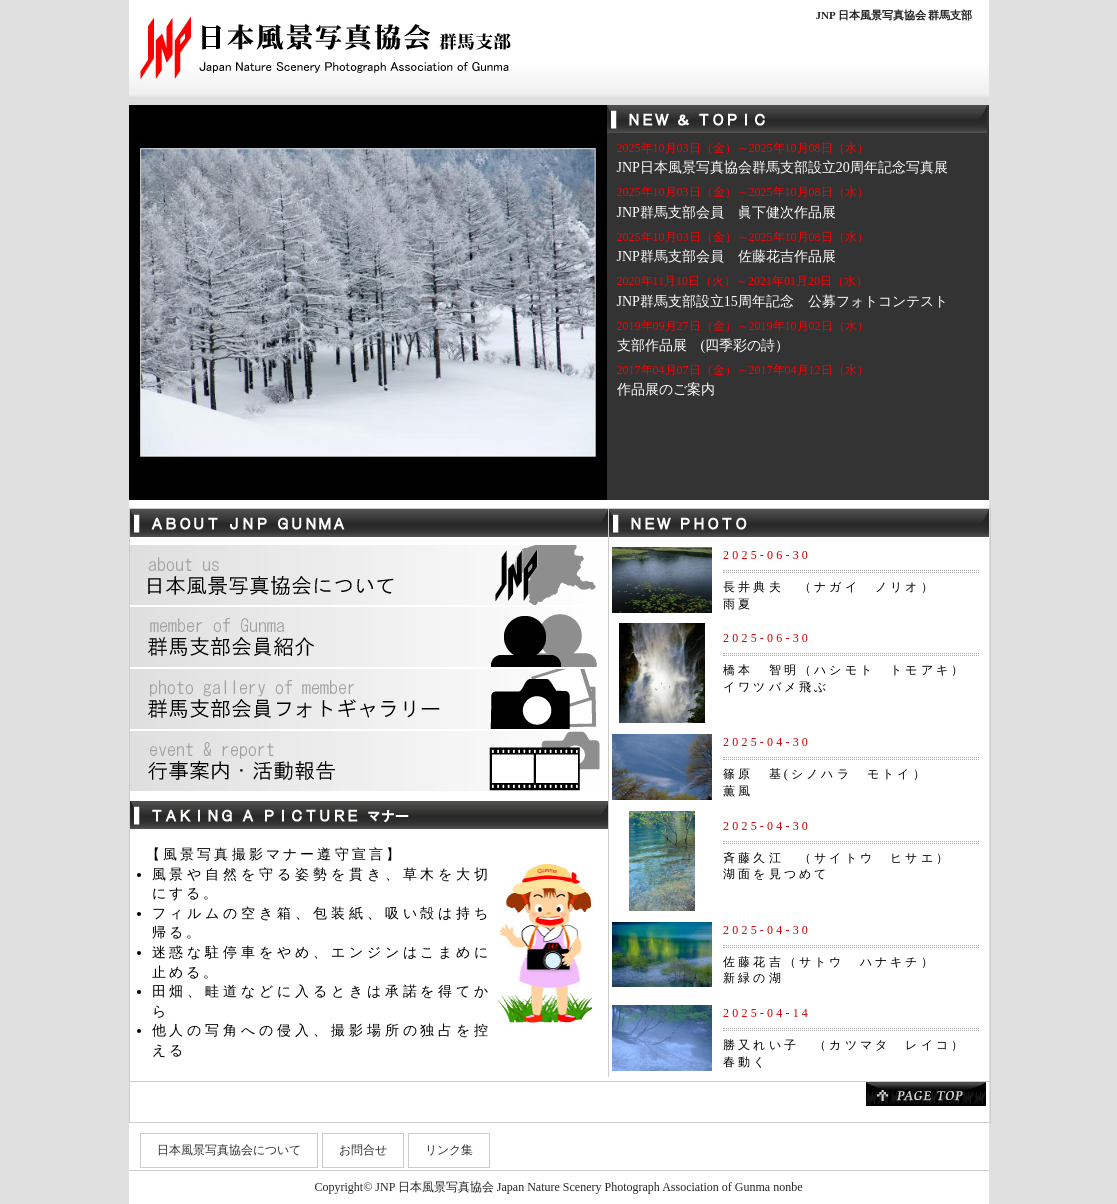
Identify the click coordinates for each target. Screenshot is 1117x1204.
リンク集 (449, 1150)
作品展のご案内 (666, 389)
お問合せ (363, 1150)
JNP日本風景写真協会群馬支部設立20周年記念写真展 (782, 167)
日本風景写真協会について (229, 1150)
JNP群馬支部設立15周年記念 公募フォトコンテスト (782, 301)
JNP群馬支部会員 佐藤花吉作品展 (726, 256)
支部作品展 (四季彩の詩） (703, 345)
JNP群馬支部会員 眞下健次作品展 (726, 212)
